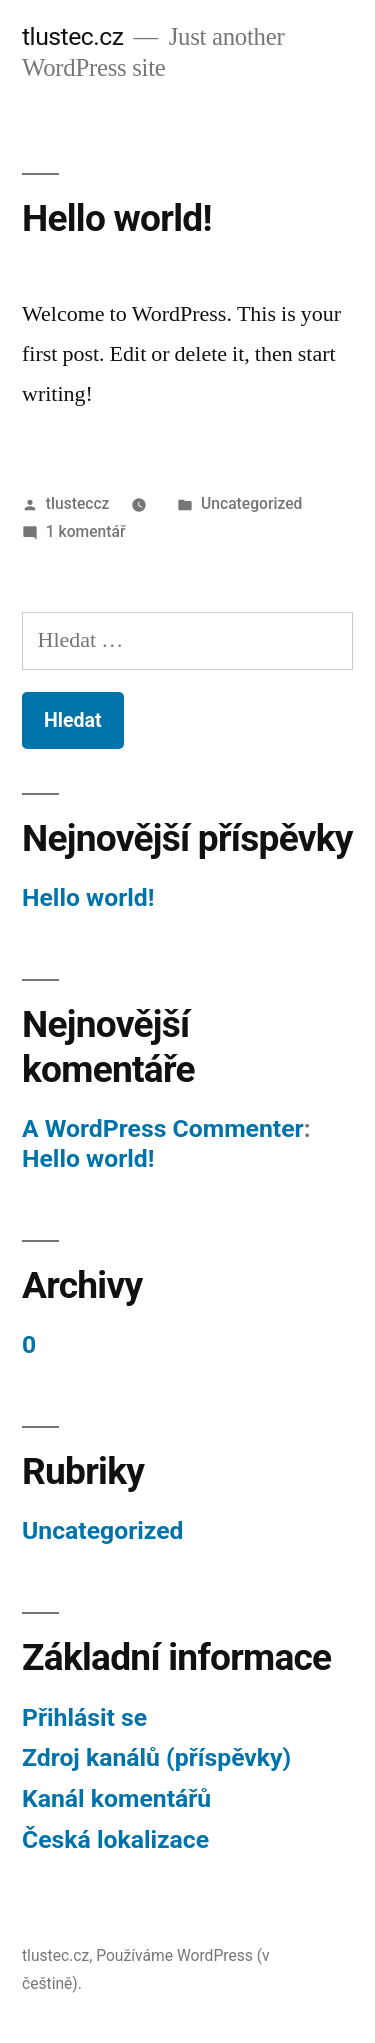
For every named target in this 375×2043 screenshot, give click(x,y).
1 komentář (86, 531)
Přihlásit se (84, 1717)
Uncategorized (251, 503)
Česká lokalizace (115, 1839)
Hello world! (117, 218)
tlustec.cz (73, 36)
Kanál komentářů (116, 1798)
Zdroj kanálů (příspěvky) (156, 1757)
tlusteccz (78, 503)
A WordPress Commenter (163, 1128)
